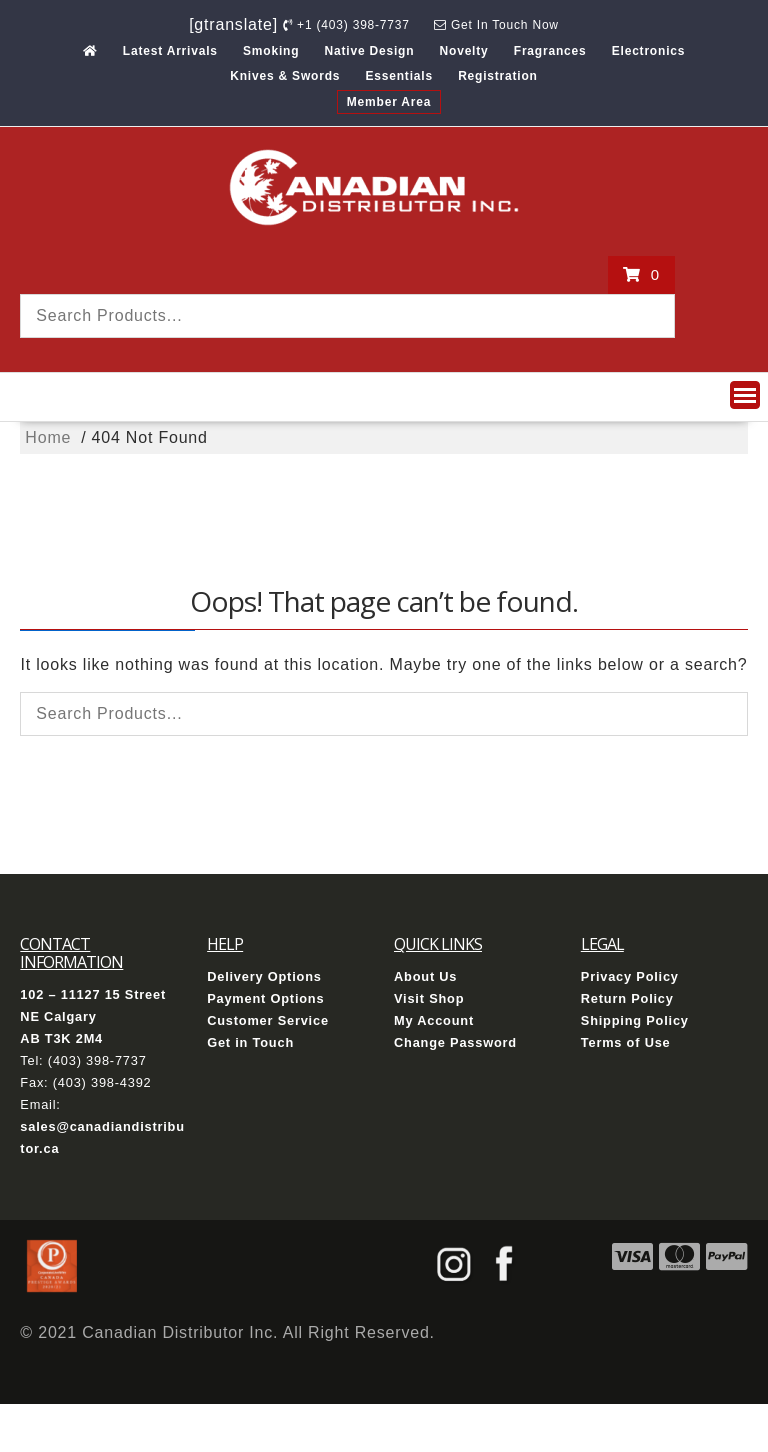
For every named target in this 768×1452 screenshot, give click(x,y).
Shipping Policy (635, 1020)
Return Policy (627, 998)
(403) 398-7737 (97, 1060)
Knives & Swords (285, 76)
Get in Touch (250, 1042)
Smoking (271, 51)
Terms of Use (626, 1042)
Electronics (649, 51)
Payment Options (265, 998)
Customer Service (268, 1020)
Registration (498, 76)
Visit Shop (429, 998)
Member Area (389, 102)
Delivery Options (264, 976)
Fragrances (550, 51)
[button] (745, 395)
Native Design (370, 51)
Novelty (464, 51)
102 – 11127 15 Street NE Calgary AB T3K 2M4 (93, 1016)
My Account (434, 1020)
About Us (425, 976)
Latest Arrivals (170, 51)
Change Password (455, 1042)
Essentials (399, 76)
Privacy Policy (630, 976)
